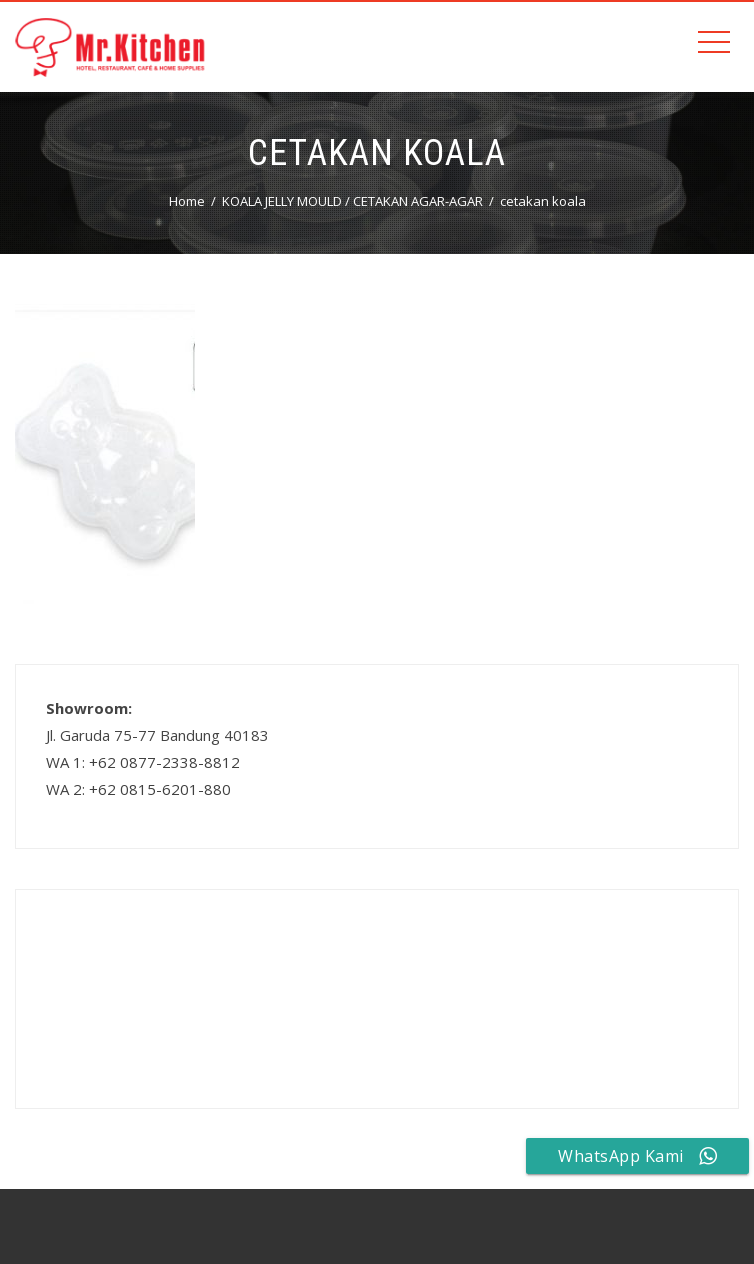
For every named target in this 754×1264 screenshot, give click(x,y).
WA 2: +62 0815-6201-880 (138, 789)
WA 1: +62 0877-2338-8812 (143, 762)
